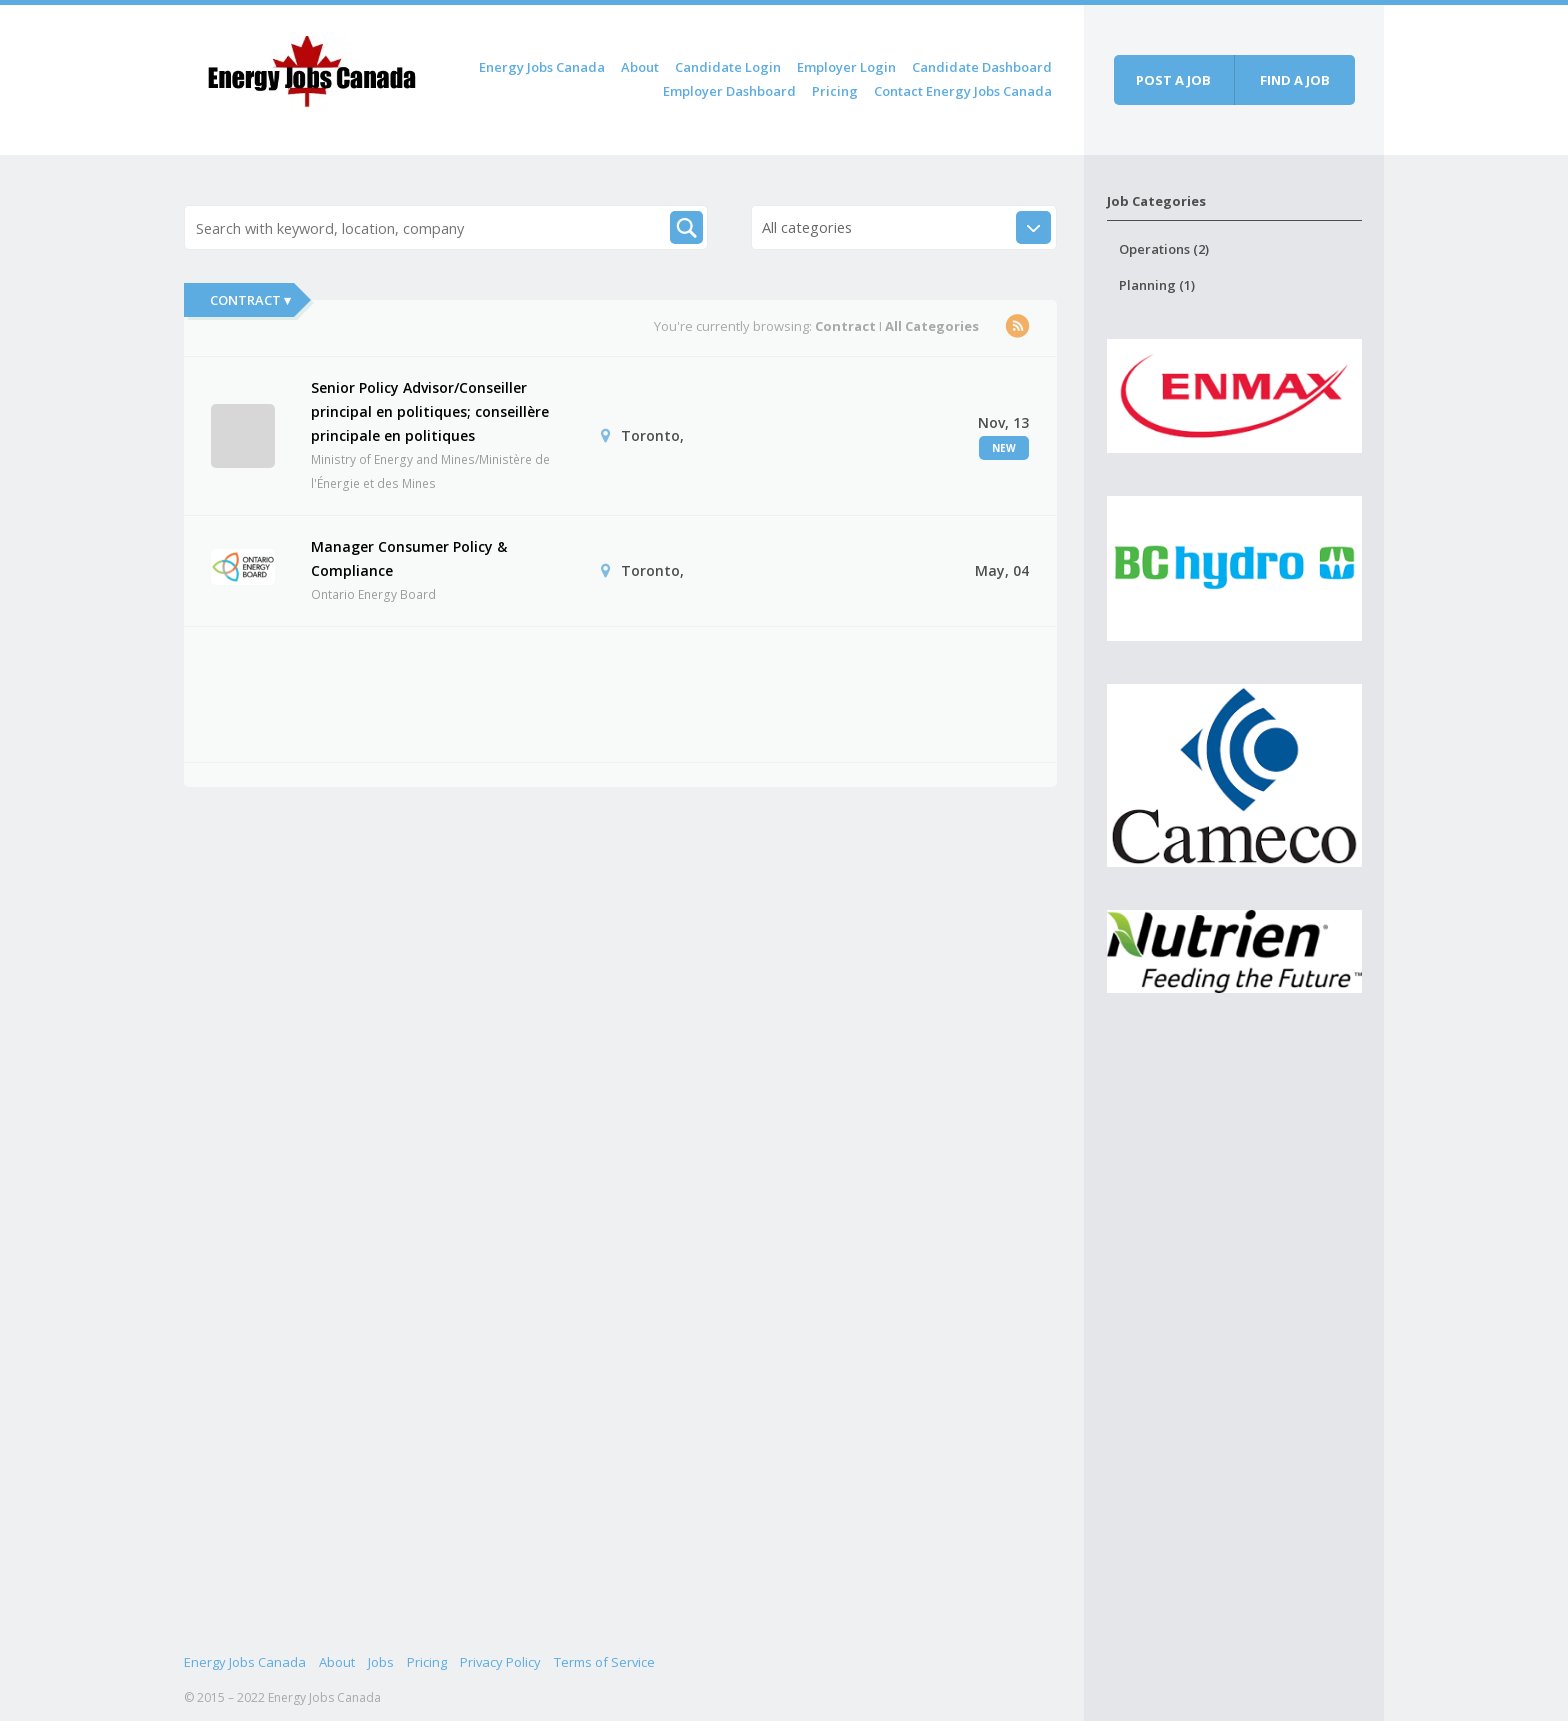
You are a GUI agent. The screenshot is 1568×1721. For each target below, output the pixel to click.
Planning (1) (1157, 285)
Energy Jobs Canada (542, 67)
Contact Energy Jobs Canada (963, 91)
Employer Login (846, 67)
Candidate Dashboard (982, 67)
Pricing (835, 91)
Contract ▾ (250, 300)
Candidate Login (728, 67)
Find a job (1295, 80)
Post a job (1173, 80)
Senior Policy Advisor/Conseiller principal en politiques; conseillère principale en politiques (430, 411)
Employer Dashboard (729, 91)
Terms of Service (604, 1662)
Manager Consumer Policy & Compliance (409, 558)
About (640, 67)
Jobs (381, 1662)
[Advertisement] (575, 691)
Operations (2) (1164, 249)
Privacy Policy (500, 1662)
